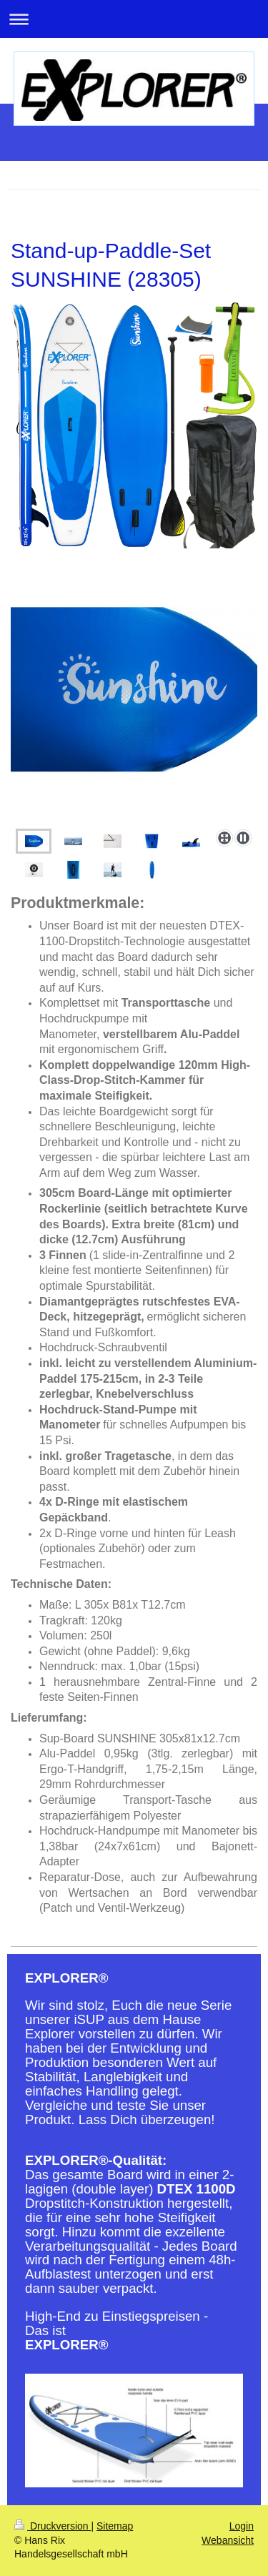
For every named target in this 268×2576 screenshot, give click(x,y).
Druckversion (52, 2526)
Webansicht (228, 2540)
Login (241, 2526)
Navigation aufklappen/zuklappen (134, 19)
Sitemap (114, 2526)
